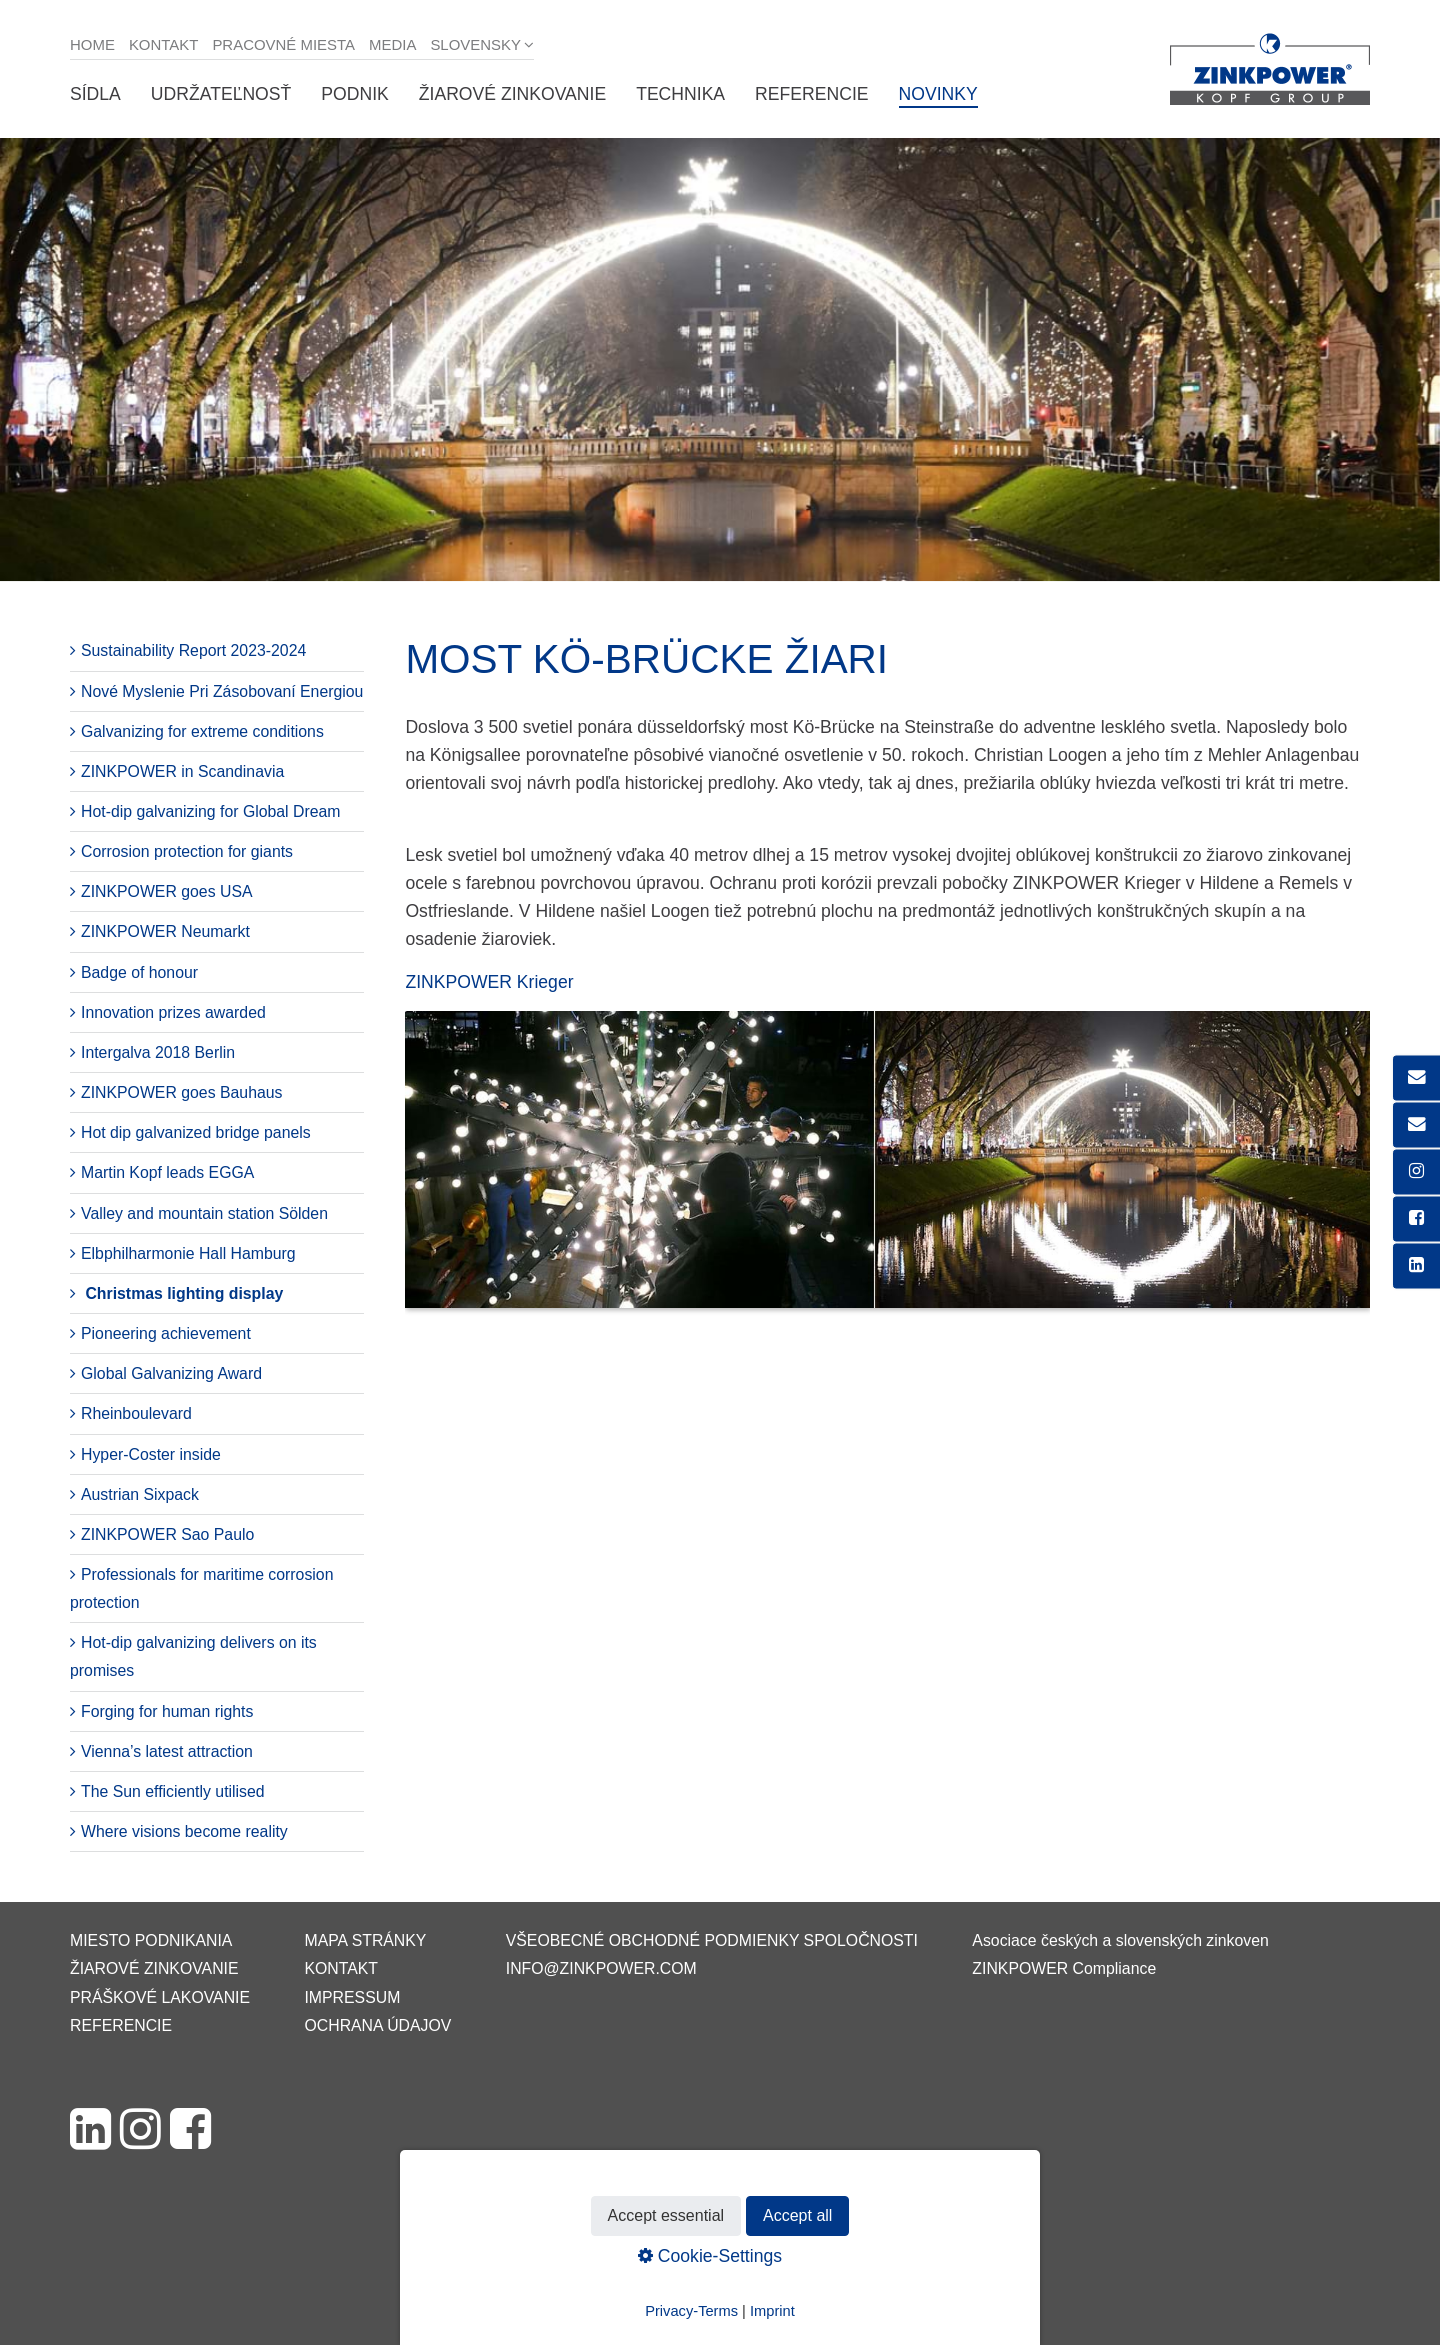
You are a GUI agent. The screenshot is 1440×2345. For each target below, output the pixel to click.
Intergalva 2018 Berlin (158, 1052)
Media (392, 44)
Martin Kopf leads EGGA (167, 1172)
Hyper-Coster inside (151, 1454)
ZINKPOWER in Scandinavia (182, 771)
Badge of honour (139, 972)
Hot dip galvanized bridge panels (196, 1132)
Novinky (938, 94)
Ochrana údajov (377, 2025)
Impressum (352, 1997)
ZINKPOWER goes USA (167, 891)
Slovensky (475, 44)
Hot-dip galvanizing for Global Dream (211, 811)
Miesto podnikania (151, 1940)
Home (92, 44)
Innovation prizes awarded (173, 1012)
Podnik (354, 94)
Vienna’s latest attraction (167, 1751)
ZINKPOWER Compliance (1064, 1968)
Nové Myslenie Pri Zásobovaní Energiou (222, 691)
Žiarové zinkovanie (512, 94)
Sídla (95, 94)
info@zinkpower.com (601, 1968)
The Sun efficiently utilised (173, 1791)
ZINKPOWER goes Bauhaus (181, 1092)
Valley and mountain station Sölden (204, 1213)
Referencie (811, 94)
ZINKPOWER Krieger (489, 982)
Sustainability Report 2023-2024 (193, 650)
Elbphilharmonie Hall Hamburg (188, 1253)
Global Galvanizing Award (171, 1373)
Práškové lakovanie (160, 1997)
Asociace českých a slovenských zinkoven (1120, 1940)
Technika (680, 94)
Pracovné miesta (283, 44)
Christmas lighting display (184, 1293)
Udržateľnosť (221, 94)
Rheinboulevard (136, 1413)
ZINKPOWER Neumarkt (165, 931)
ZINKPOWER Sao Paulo (167, 1534)
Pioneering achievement (166, 1333)
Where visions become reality (184, 1831)
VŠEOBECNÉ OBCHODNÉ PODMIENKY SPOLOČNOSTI (712, 1940)
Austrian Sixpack (140, 1494)
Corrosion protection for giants (187, 851)
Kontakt (164, 44)
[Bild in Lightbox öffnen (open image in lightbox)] (887, 1169)
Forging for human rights (167, 1711)
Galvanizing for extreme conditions (202, 731)
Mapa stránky (365, 1940)
